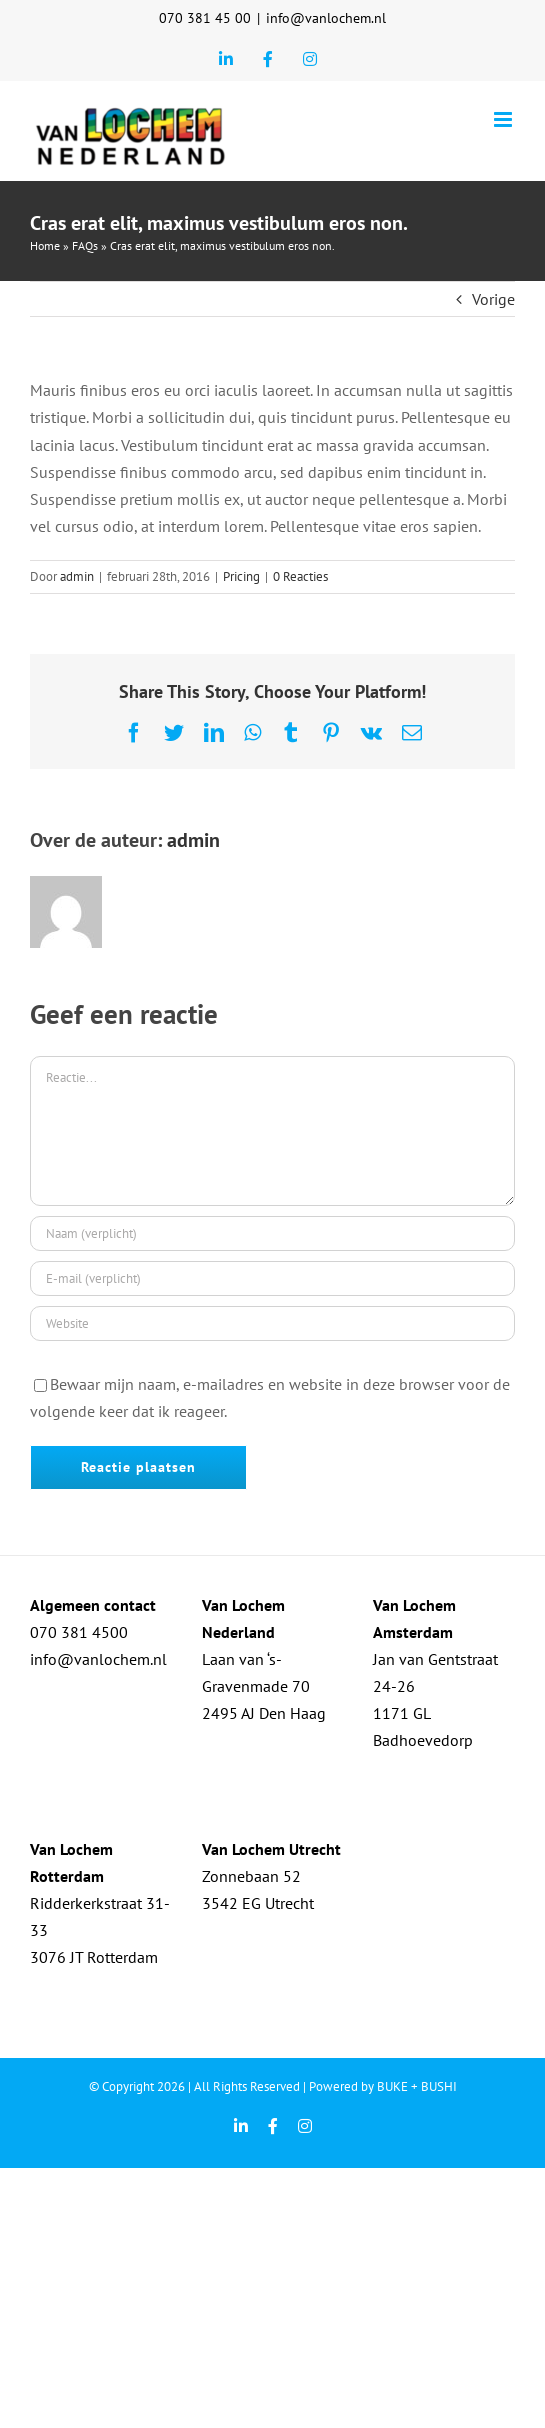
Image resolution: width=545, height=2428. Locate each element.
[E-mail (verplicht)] (272, 1278)
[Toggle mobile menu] (504, 119)
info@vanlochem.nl (326, 18)
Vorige (493, 299)
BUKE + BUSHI (417, 2086)
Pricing (241, 576)
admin (77, 576)
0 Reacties (300, 576)
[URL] (272, 1323)
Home (45, 245)
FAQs (85, 245)
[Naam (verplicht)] (272, 1233)
